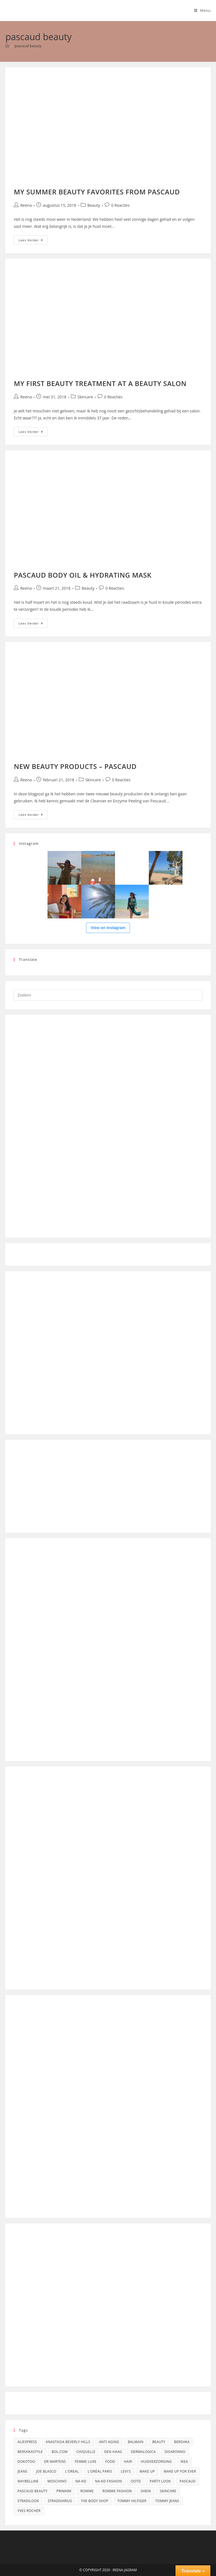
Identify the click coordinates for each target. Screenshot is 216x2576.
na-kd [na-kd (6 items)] (80, 2481)
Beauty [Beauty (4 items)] (158, 2441)
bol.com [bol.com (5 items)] (59, 2451)
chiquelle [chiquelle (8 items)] (85, 2451)
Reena (26, 205)
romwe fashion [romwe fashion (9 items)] (117, 2491)
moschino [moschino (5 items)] (57, 2481)
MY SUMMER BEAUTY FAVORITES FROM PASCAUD (97, 191)
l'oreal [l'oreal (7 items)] (72, 2471)
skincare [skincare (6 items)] (168, 2491)
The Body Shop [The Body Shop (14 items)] (94, 2500)
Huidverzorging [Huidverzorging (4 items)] (156, 2461)
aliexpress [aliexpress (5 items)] (27, 2441)
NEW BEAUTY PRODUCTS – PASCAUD (75, 766)
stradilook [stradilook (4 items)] (28, 2500)
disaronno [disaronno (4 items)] (175, 2451)
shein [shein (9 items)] (146, 2491)
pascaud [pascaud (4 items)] (188, 2481)
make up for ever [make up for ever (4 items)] (180, 2471)
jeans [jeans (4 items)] (22, 2471)
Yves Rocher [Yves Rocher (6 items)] (28, 2510)
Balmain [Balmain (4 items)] (135, 2441)
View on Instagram (108, 927)
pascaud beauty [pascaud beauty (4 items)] (32, 2491)
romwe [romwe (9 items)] (87, 2491)
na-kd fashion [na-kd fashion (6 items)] (108, 2481)
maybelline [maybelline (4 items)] (28, 2481)
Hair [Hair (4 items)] (128, 2461)
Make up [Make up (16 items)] (147, 2471)
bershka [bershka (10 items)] (182, 2441)
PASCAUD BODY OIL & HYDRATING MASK (82, 575)
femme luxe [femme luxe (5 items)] (85, 2461)
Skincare (85, 397)
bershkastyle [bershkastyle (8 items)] (30, 2451)
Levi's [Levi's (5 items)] (126, 2471)
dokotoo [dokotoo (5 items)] (26, 2461)
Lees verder (33, 238)
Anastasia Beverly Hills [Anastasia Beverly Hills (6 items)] (68, 2441)
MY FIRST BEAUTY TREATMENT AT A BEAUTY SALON (100, 383)
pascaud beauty (28, 45)
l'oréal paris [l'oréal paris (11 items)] (100, 2471)
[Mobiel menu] (202, 10)
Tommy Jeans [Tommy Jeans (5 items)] (167, 2500)
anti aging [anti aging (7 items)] (109, 2441)
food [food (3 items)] (110, 2461)
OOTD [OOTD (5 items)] (136, 2481)
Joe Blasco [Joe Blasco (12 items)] (46, 2471)
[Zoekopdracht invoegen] (108, 995)
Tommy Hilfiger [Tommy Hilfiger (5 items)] (132, 2500)
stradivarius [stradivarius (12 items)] (60, 2500)
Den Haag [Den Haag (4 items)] (113, 2451)
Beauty (93, 205)
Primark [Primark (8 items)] (63, 2491)
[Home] (7, 45)
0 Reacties (120, 205)
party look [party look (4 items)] (160, 2481)
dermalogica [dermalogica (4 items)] (143, 2451)
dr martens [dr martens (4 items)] (55, 2461)
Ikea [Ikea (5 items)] (184, 2461)
